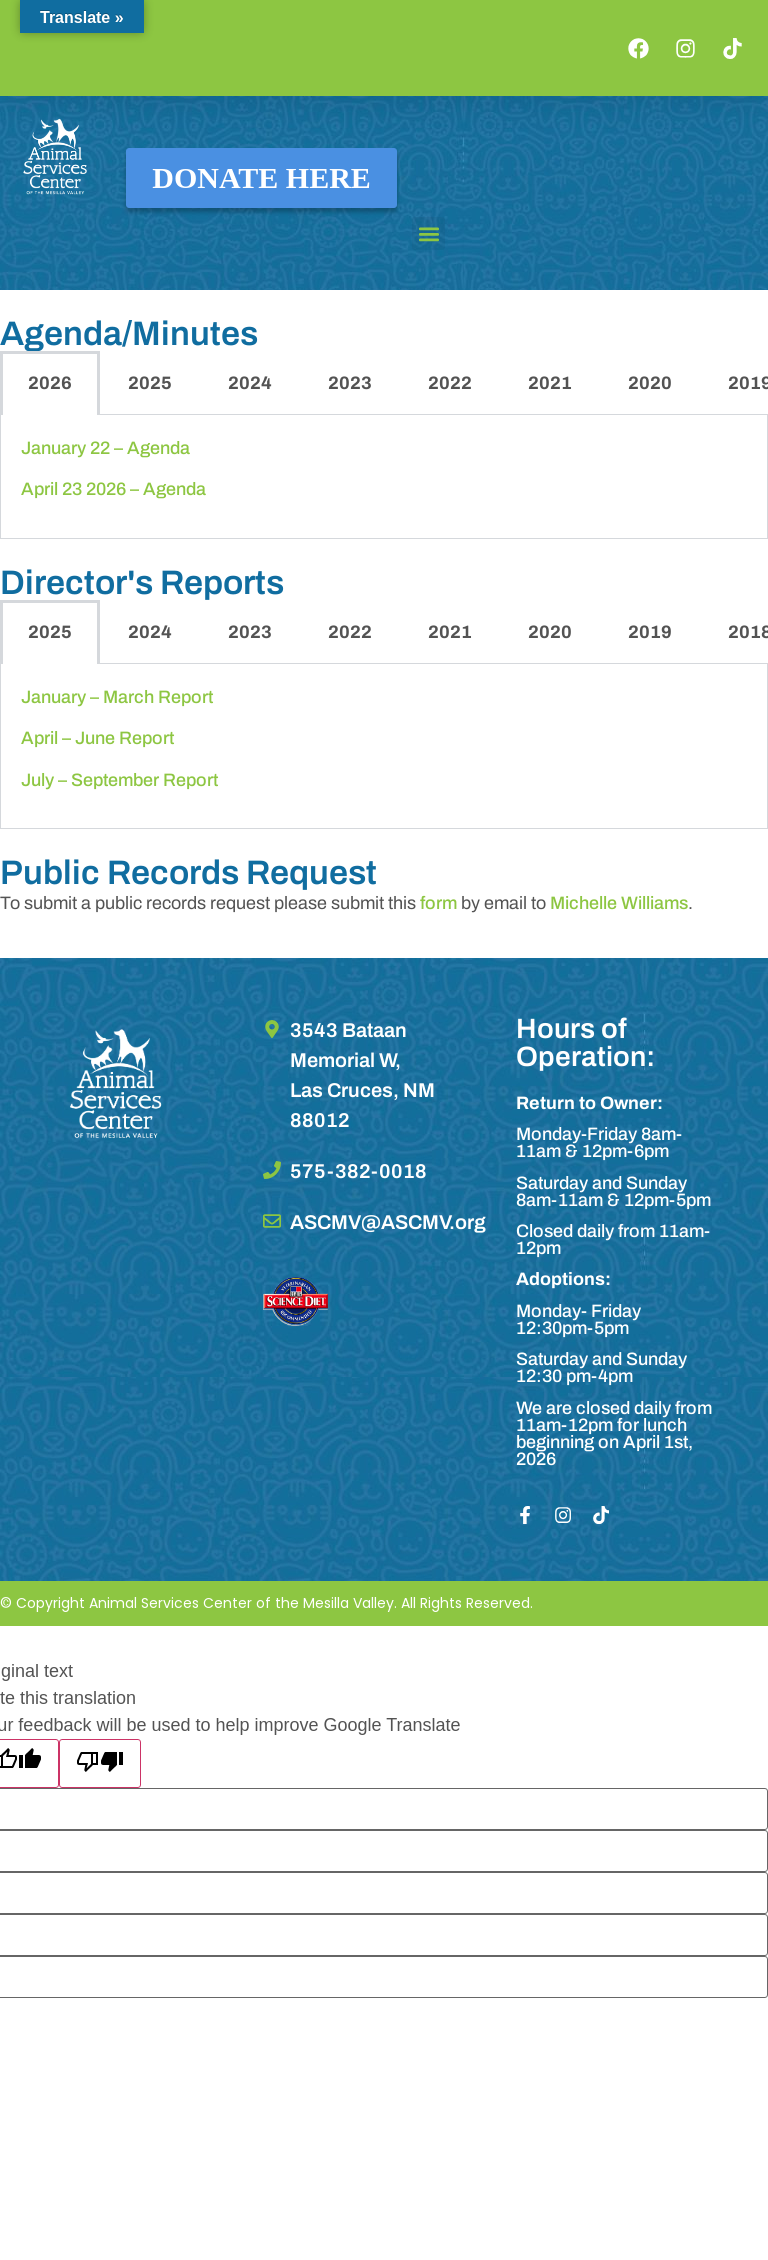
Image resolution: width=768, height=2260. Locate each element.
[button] (428, 233)
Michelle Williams (619, 903)
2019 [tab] (650, 632)
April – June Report (97, 738)
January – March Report (117, 697)
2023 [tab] (350, 383)
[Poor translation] (100, 1763)
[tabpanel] (384, 477)
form (438, 903)
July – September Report (119, 780)
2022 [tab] (450, 383)
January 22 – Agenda (105, 448)
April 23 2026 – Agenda (113, 489)
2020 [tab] (650, 383)
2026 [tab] (50, 383)
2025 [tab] (150, 383)
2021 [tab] (550, 383)
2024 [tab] (250, 383)
